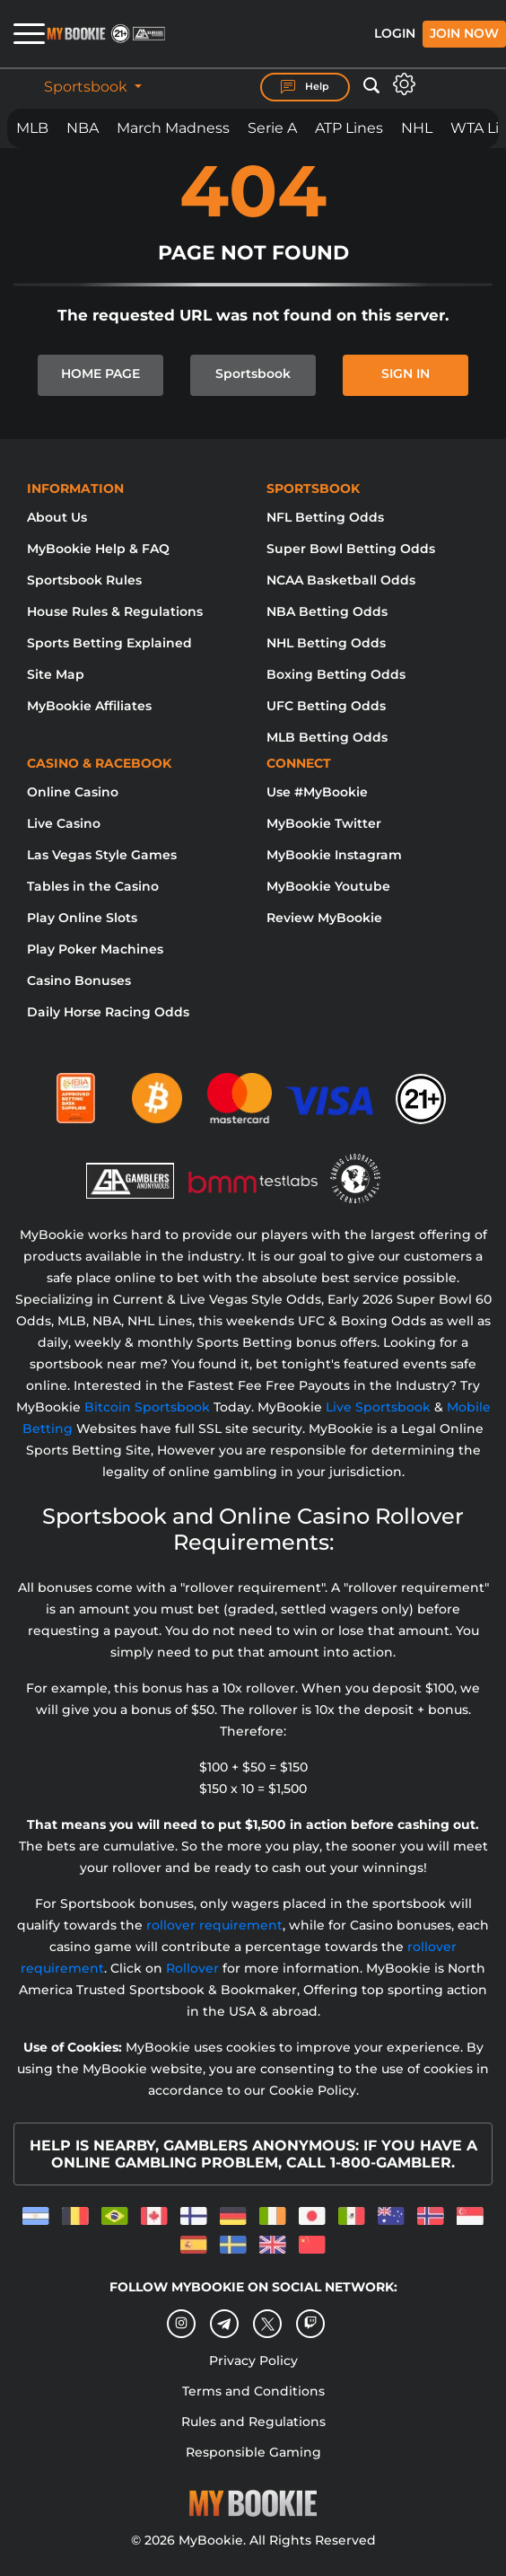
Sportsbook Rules (84, 580)
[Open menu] (22, 34)
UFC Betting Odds (326, 706)
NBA (82, 127)
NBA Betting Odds (327, 611)
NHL (416, 127)
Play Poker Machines (95, 949)
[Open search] (371, 86)
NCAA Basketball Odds (340, 580)
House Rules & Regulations (115, 611)
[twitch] (310, 2324)
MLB (32, 127)
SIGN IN (405, 373)
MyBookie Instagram (334, 855)
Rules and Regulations (253, 2421)
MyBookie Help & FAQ (98, 549)
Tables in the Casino (93, 886)
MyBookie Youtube (328, 886)
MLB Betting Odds (327, 737)
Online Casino (72, 792)
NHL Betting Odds (326, 643)
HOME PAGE (100, 373)
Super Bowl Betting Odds (350, 549)
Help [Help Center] (305, 87)
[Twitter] (268, 2324)
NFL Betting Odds (325, 517)
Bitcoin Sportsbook (147, 1407)
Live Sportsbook (378, 1407)
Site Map (55, 674)
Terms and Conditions (253, 2391)
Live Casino (63, 823)
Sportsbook (87, 86)
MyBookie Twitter (323, 823)
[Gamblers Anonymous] (131, 1169)
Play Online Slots (82, 918)
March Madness (173, 127)
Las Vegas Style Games (102, 855)
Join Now (464, 33)
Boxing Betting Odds (336, 674)
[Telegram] (225, 2324)
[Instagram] (181, 2324)
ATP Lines (349, 127)
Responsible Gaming (253, 2452)
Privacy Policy (253, 2360)
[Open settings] (404, 84)
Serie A (272, 127)
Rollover (192, 1968)
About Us (57, 517)
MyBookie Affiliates (89, 706)
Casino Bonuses (79, 980)
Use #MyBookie (317, 792)
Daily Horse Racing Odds (108, 1012)
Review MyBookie (324, 918)
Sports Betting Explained (109, 643)
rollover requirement (214, 1925)
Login (394, 33)
